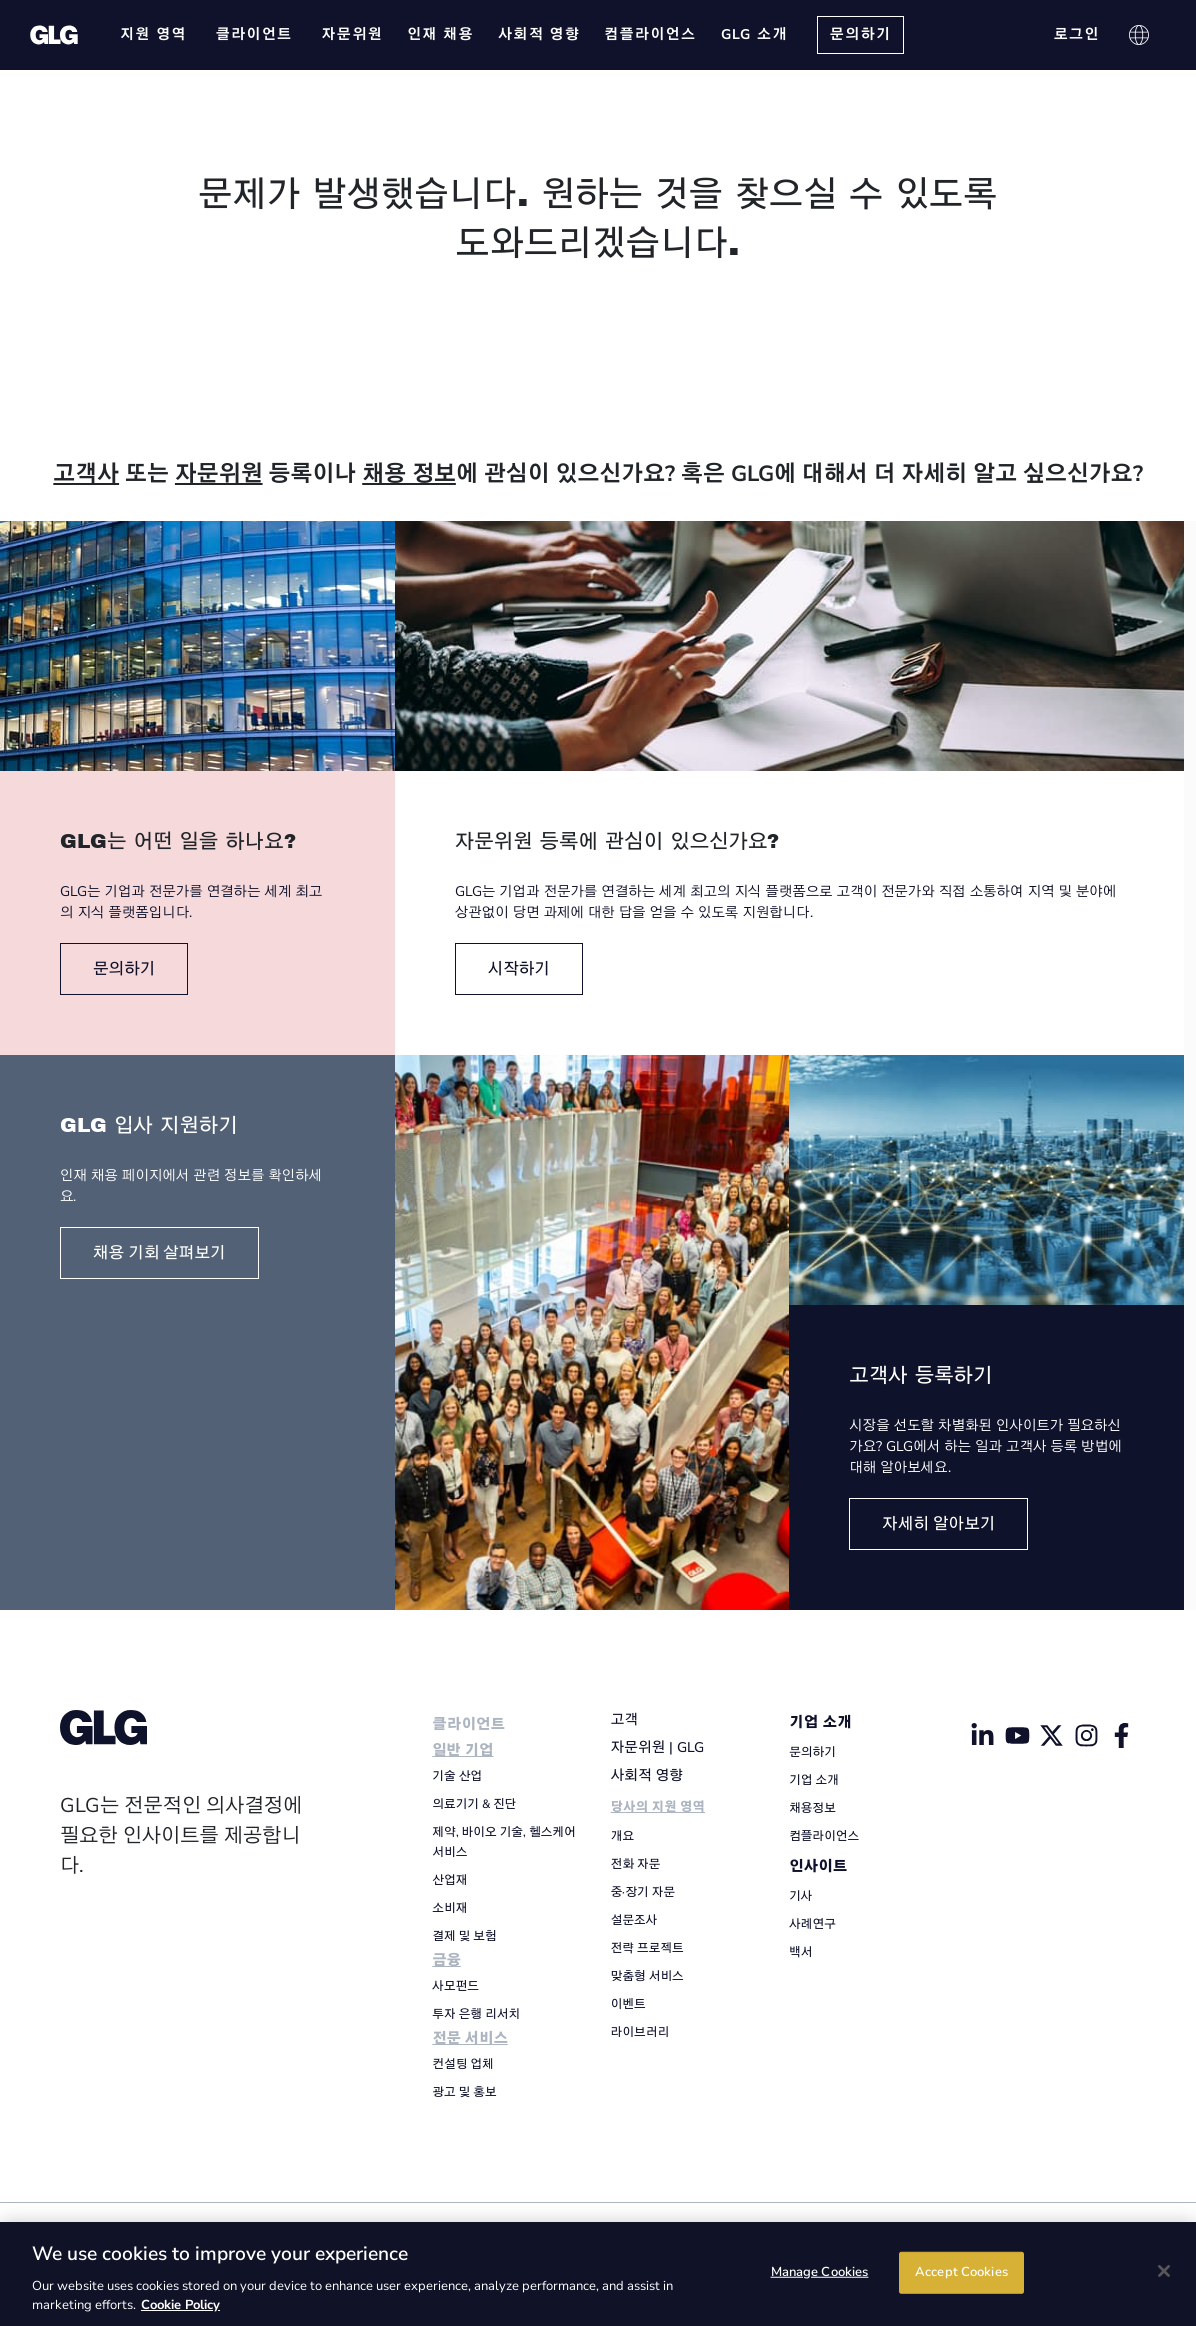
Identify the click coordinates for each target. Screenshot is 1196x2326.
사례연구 (812, 1924)
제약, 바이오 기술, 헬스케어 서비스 (503, 1842)
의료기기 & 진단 (474, 1804)
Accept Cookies (961, 2272)
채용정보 (812, 1808)
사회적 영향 (647, 1775)
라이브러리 (640, 2032)
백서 (800, 1952)
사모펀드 (455, 1986)
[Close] (1164, 2271)
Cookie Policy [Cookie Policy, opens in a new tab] (180, 2305)
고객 (624, 1719)
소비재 (449, 1908)
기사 (800, 1896)
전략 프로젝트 (647, 1948)
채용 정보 (409, 474)
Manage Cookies (820, 2272)
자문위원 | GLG (657, 1747)
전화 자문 (636, 1864)
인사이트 (818, 1866)
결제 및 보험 (464, 1936)
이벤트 (628, 2004)
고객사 (86, 474)
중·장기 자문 (643, 1892)
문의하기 (812, 1752)
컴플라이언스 (824, 1836)
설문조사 (634, 1920)
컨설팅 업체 (462, 2064)
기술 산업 (457, 1776)
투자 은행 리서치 (476, 2014)
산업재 (449, 1880)
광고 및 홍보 (464, 2092)
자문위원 (219, 474)
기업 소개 (820, 1722)
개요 (622, 1836)
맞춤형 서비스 (647, 1976)
